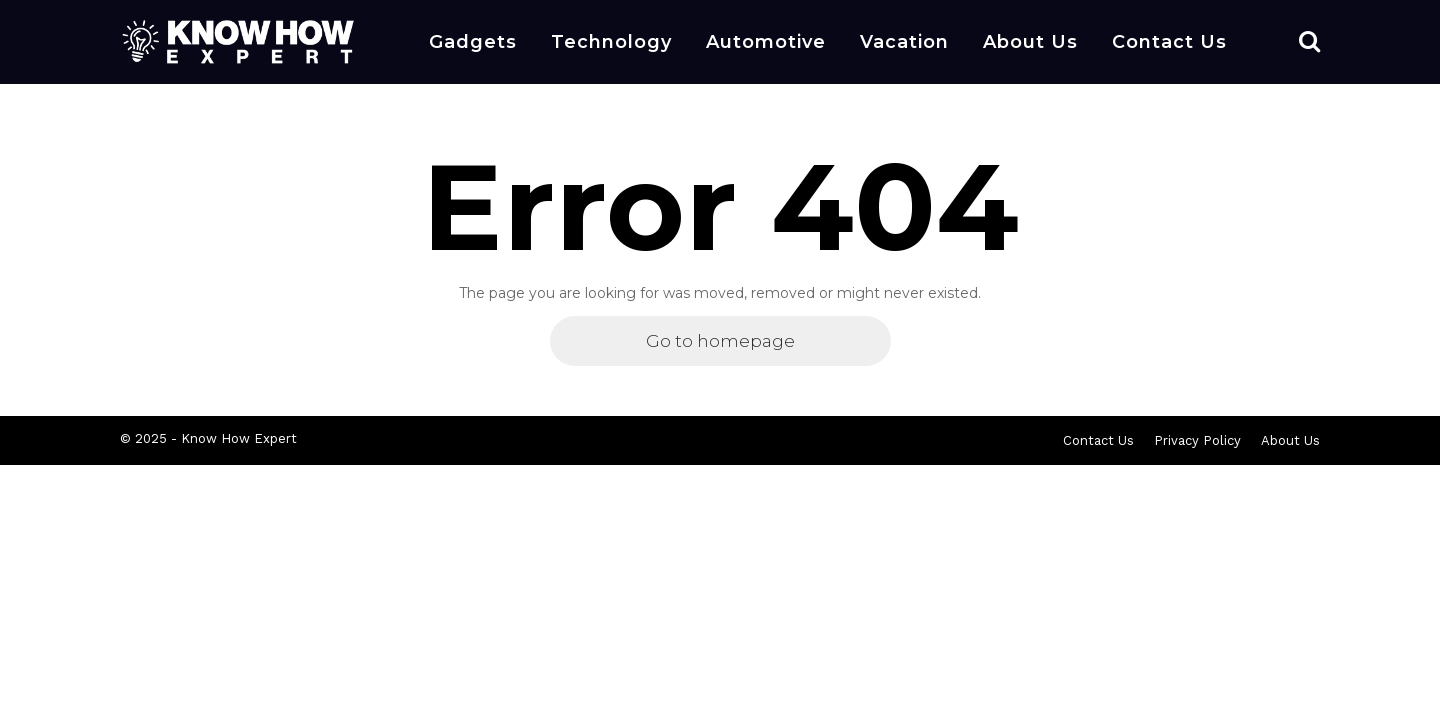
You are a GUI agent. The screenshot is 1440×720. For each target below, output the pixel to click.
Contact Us (1169, 42)
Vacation (904, 42)
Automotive (766, 42)
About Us (1030, 42)
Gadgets (473, 42)
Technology (611, 42)
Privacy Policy (1197, 440)
